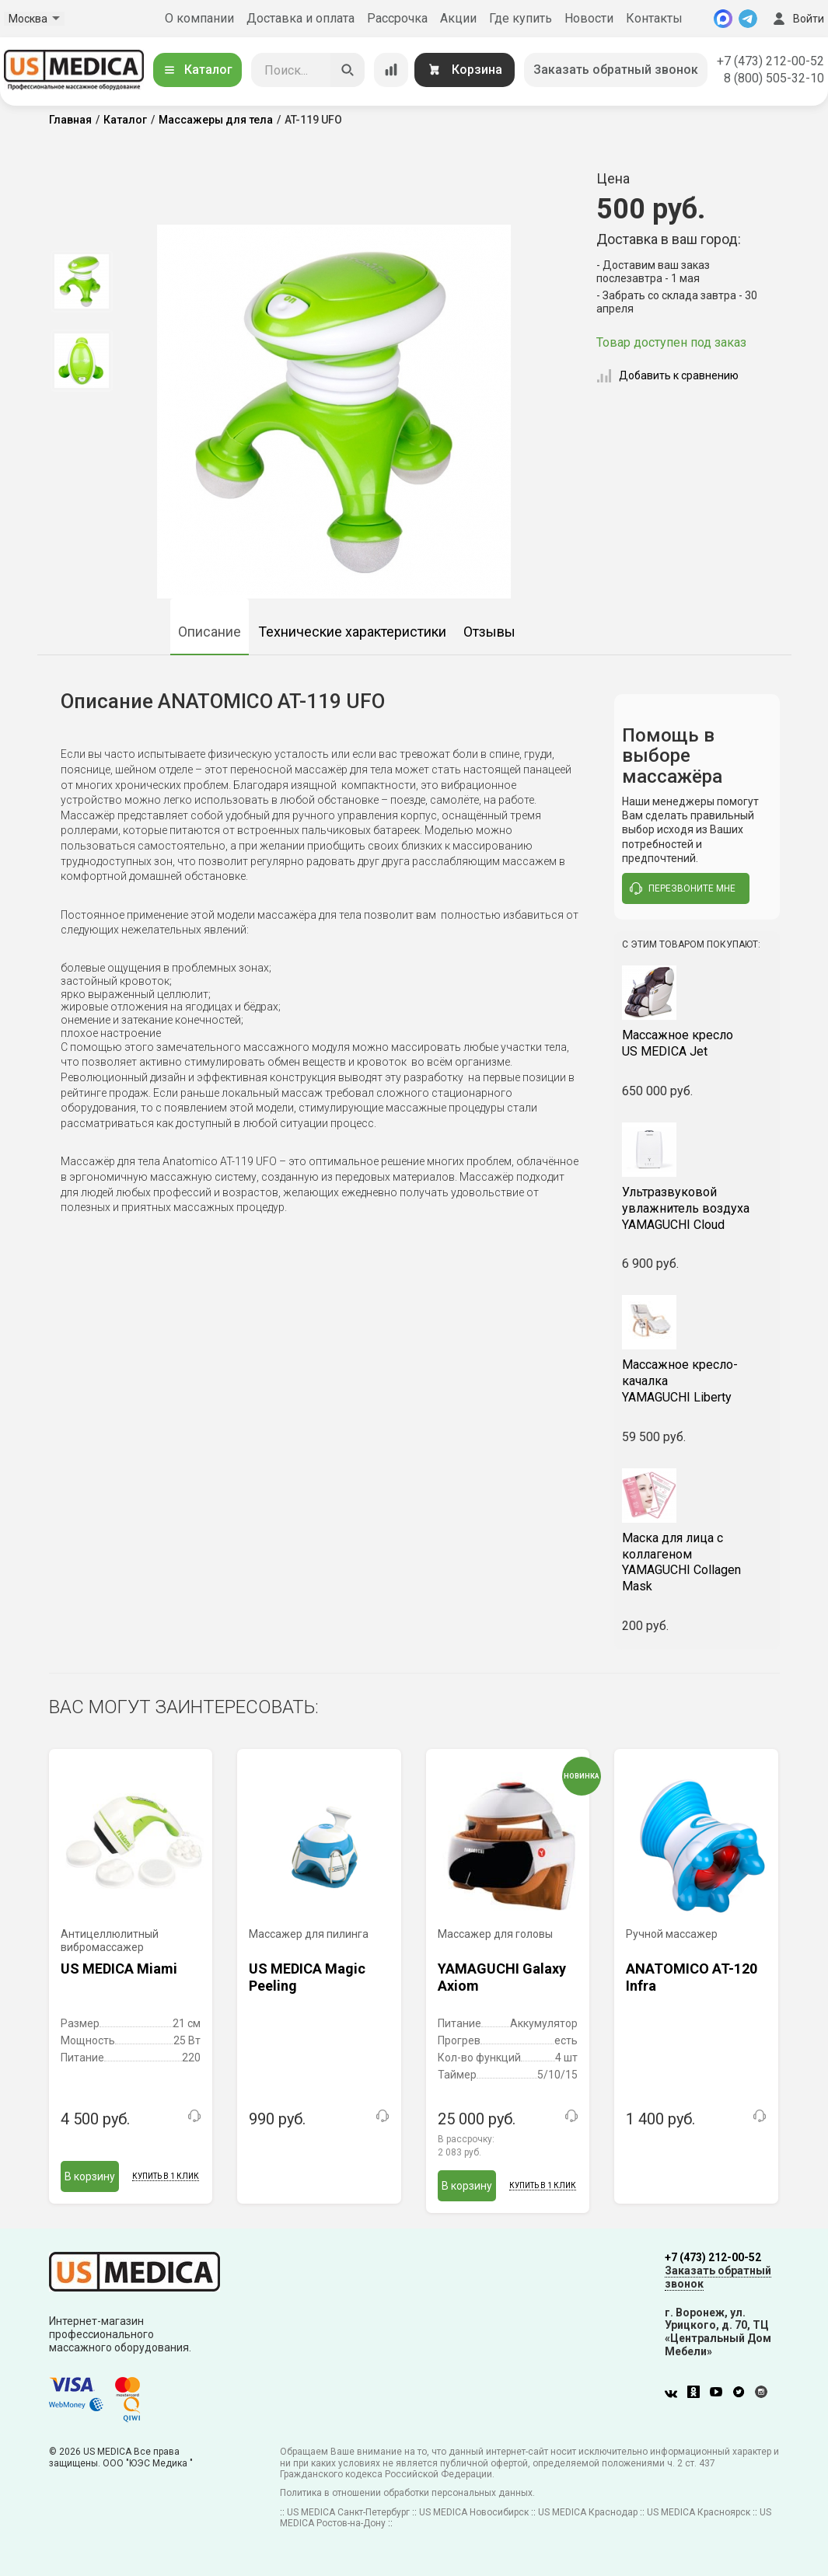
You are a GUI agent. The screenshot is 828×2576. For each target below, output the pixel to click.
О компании (199, 18)
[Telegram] (748, 18)
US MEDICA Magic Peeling (307, 1977)
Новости (588, 18)
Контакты (654, 18)
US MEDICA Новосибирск (474, 2512)
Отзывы (489, 631)
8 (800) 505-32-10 (774, 78)
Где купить (520, 18)
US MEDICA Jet (697, 1043)
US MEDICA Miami (119, 1968)
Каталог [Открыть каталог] (197, 69)
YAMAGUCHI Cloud (697, 1208)
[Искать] (347, 70)
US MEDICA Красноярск (698, 2512)
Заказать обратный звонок (615, 69)
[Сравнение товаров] (391, 70)
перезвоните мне (682, 888)
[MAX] (723, 18)
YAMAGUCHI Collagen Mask (697, 1562)
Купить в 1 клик (165, 2176)
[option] (82, 281)
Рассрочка (397, 18)
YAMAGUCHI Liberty (697, 1381)
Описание (209, 631)
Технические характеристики (352, 631)
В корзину (90, 2176)
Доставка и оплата (300, 18)
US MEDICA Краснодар (588, 2512)
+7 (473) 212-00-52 (770, 61)
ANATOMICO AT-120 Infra (691, 1977)
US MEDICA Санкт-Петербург (348, 2512)
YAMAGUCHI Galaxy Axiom (502, 1977)
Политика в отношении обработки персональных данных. (407, 2492)
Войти (797, 18)
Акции (458, 18)
